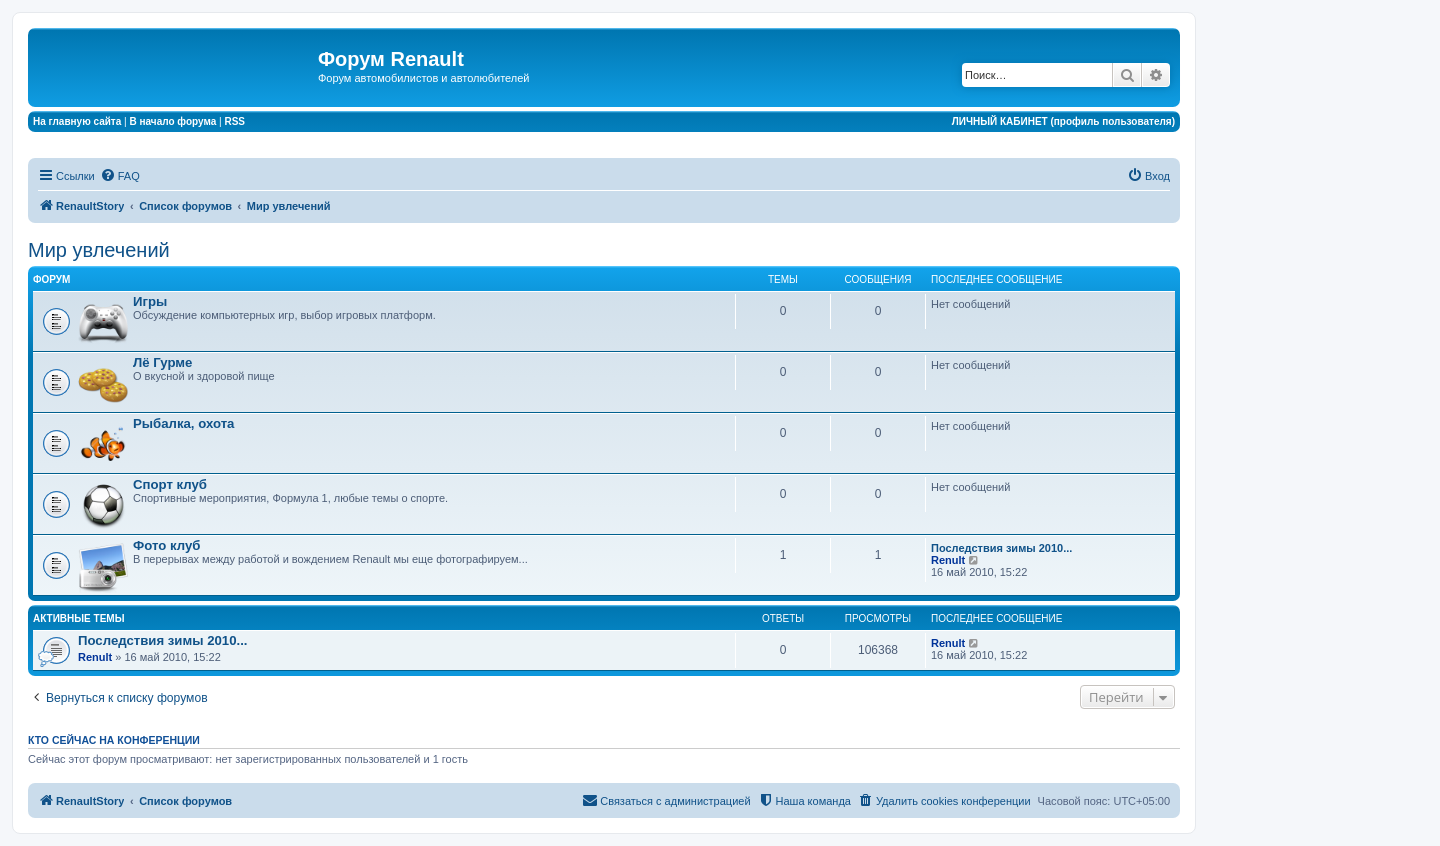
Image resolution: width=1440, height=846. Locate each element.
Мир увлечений (99, 250)
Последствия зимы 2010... (1001, 548)
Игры (150, 301)
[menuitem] (120, 176)
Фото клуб (166, 545)
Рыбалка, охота (183, 423)
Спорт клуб (170, 484)
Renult (948, 560)
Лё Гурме (162, 362)
